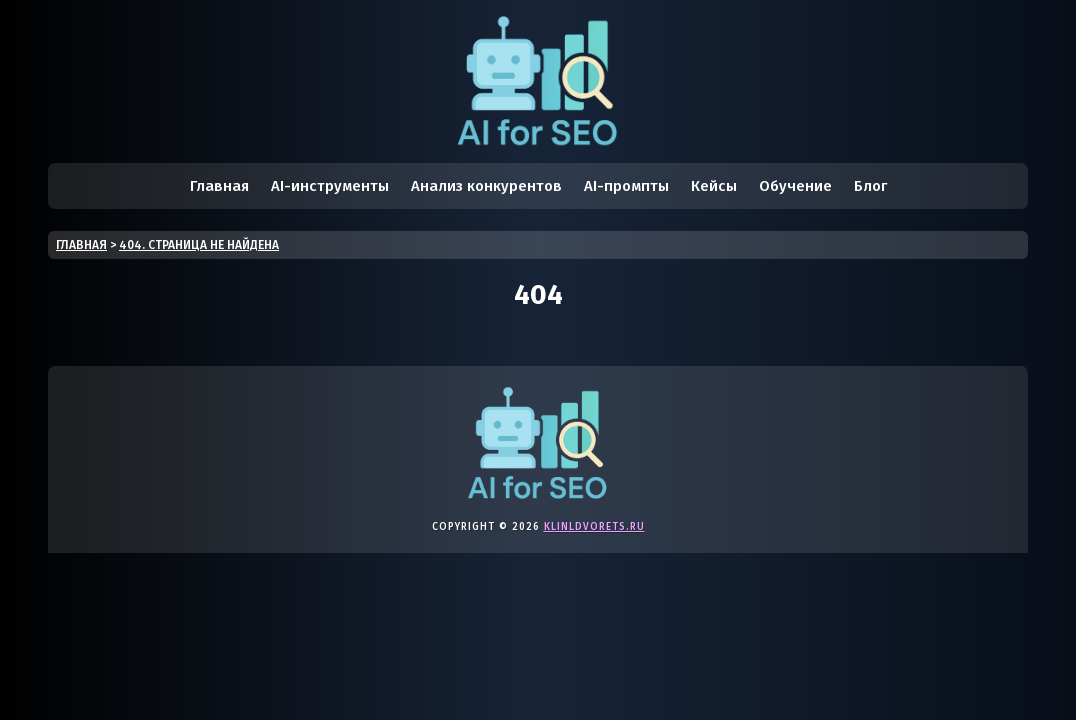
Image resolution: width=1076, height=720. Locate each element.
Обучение (795, 186)
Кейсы (714, 186)
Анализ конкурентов (486, 186)
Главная (219, 186)
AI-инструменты (330, 186)
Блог (870, 186)
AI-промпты (626, 186)
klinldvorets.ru (594, 527)
